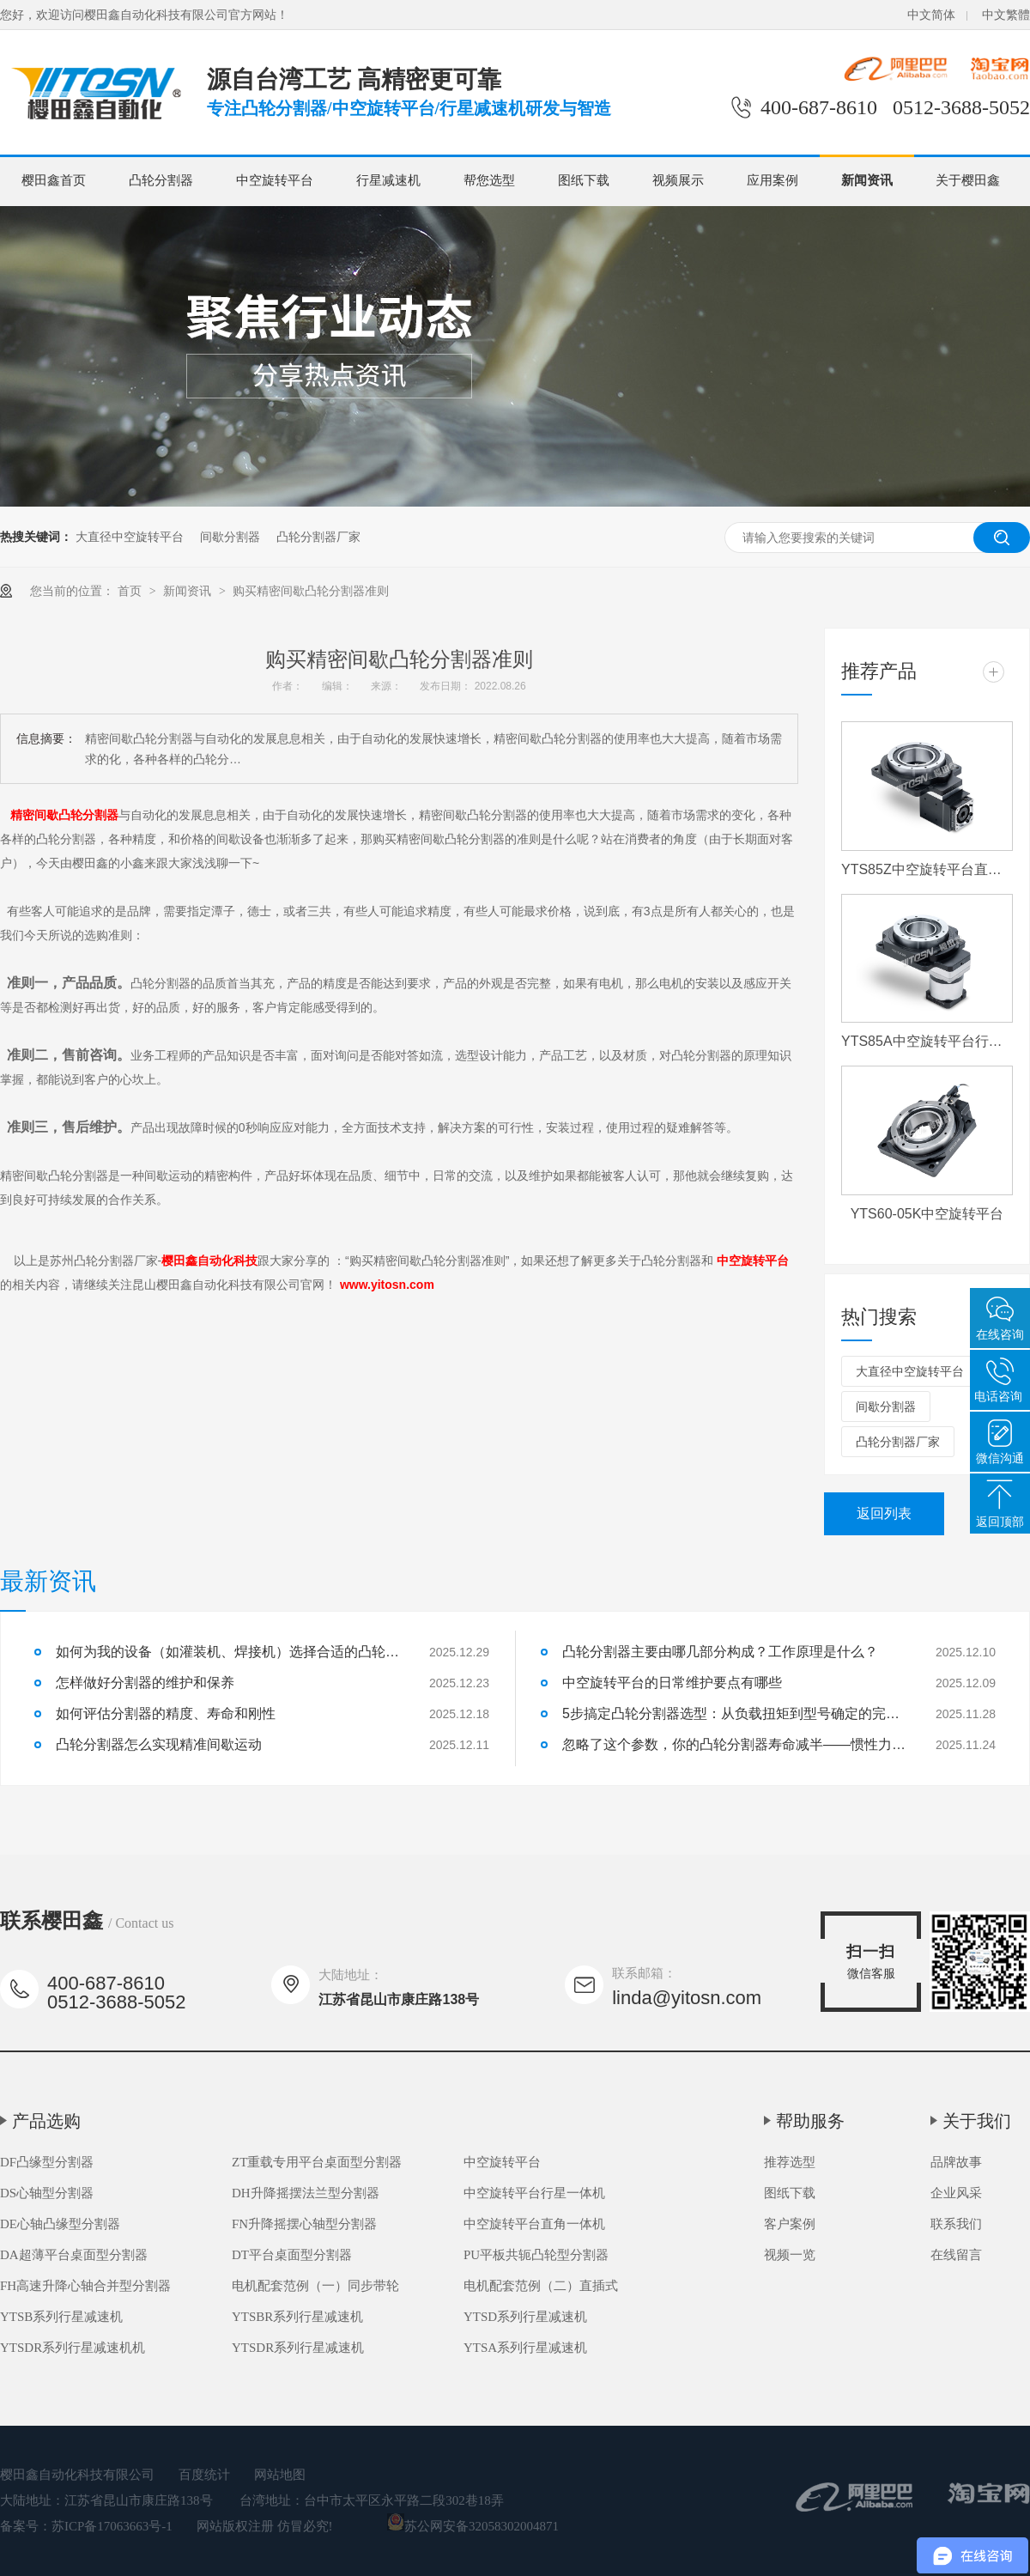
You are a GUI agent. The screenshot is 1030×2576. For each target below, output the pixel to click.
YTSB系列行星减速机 (61, 2317)
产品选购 (46, 2120)
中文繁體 (1006, 15)
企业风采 (956, 2193)
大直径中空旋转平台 (130, 537)
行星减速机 (388, 180)
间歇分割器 (230, 537)
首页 (131, 591)
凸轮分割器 (161, 180)
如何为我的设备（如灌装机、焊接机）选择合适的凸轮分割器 (227, 1651)
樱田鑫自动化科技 (209, 1260)
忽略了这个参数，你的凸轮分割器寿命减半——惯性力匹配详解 (734, 1744)
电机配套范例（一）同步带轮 (315, 2286)
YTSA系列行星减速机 (525, 2347)
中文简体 (931, 15)
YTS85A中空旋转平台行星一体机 (927, 1041)
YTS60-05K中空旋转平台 (927, 1213)
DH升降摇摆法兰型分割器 (305, 2193)
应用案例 (772, 180)
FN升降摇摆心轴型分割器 (304, 2224)
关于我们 (976, 2120)
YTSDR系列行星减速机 (298, 2347)
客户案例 (789, 2224)
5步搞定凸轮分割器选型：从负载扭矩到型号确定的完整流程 (734, 1713)
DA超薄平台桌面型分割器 (74, 2255)
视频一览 (789, 2255)
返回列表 (884, 1513)
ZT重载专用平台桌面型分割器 (317, 2162)
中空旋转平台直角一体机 (534, 2224)
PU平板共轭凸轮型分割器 (536, 2255)
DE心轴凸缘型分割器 (60, 2224)
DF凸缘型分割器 (47, 2162)
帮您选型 (489, 180)
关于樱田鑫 (968, 180)
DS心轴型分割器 (47, 2193)
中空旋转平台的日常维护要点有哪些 (672, 1682)
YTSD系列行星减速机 (525, 2317)
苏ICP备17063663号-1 (112, 2526)
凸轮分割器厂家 (318, 537)
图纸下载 (583, 180)
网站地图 (280, 2475)
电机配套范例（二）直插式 (541, 2286)
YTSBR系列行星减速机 (297, 2317)
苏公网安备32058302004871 (473, 2526)
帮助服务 (810, 2120)
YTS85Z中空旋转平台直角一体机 (927, 869)
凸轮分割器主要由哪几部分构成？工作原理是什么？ (720, 1651)
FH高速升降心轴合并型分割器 (85, 2286)
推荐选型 (789, 2162)
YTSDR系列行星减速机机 (72, 2347)
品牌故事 (956, 2162)
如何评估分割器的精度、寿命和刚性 (166, 1713)
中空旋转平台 (274, 180)
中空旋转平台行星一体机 (534, 2193)
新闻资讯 (867, 180)
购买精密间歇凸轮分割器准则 (311, 591)
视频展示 (678, 180)
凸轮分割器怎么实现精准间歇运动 (159, 1744)
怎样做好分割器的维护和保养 (145, 1682)
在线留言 (956, 2255)
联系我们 (956, 2224)
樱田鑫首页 (53, 180)
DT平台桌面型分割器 (292, 2255)
